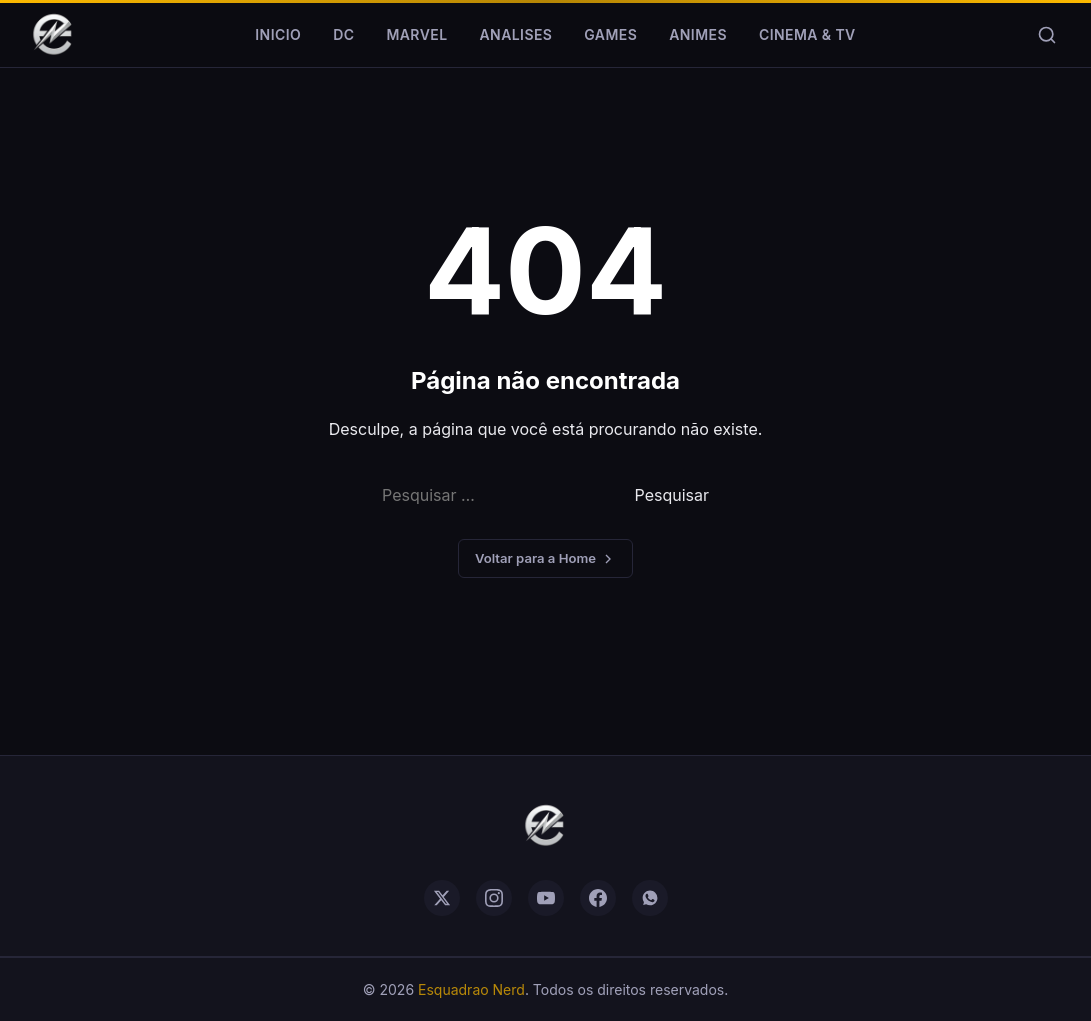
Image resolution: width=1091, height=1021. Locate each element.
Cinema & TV (807, 34)
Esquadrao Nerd (471, 989)
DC (343, 34)
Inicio (278, 34)
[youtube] (546, 898)
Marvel (416, 34)
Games (610, 34)
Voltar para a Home (545, 558)
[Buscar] (1047, 35)
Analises (516, 34)
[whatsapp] (650, 898)
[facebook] (598, 898)
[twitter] (442, 898)
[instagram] (494, 898)
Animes (698, 34)
